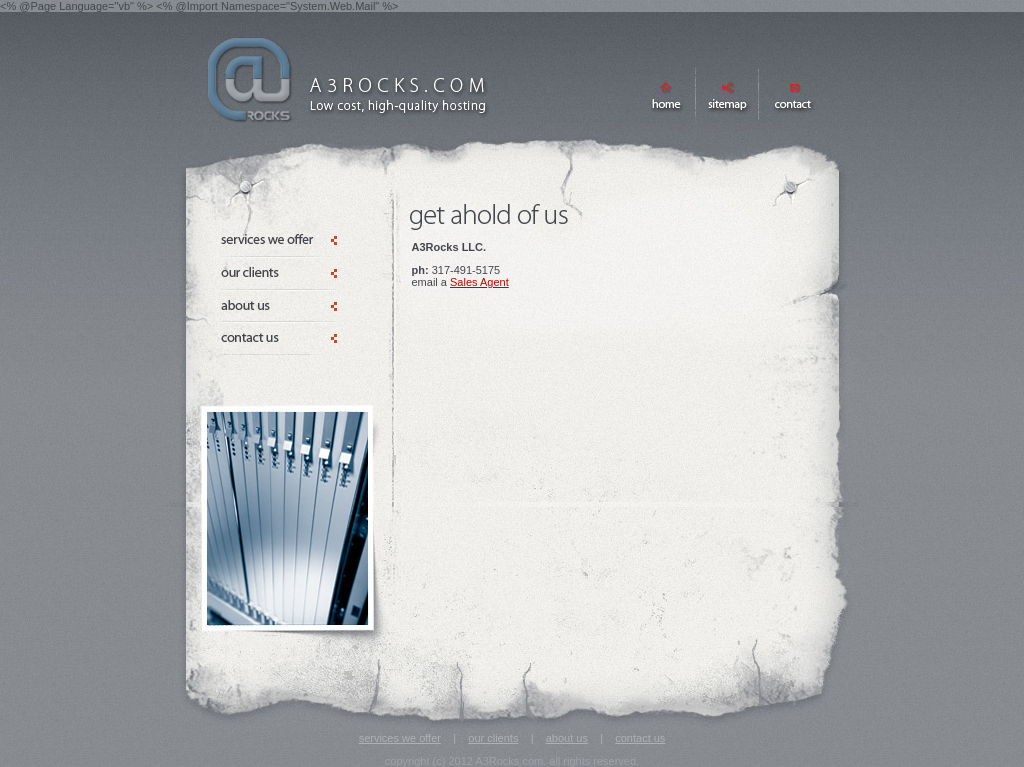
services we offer (400, 738)
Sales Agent (479, 282)
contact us (640, 738)
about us (567, 738)
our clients (493, 738)
